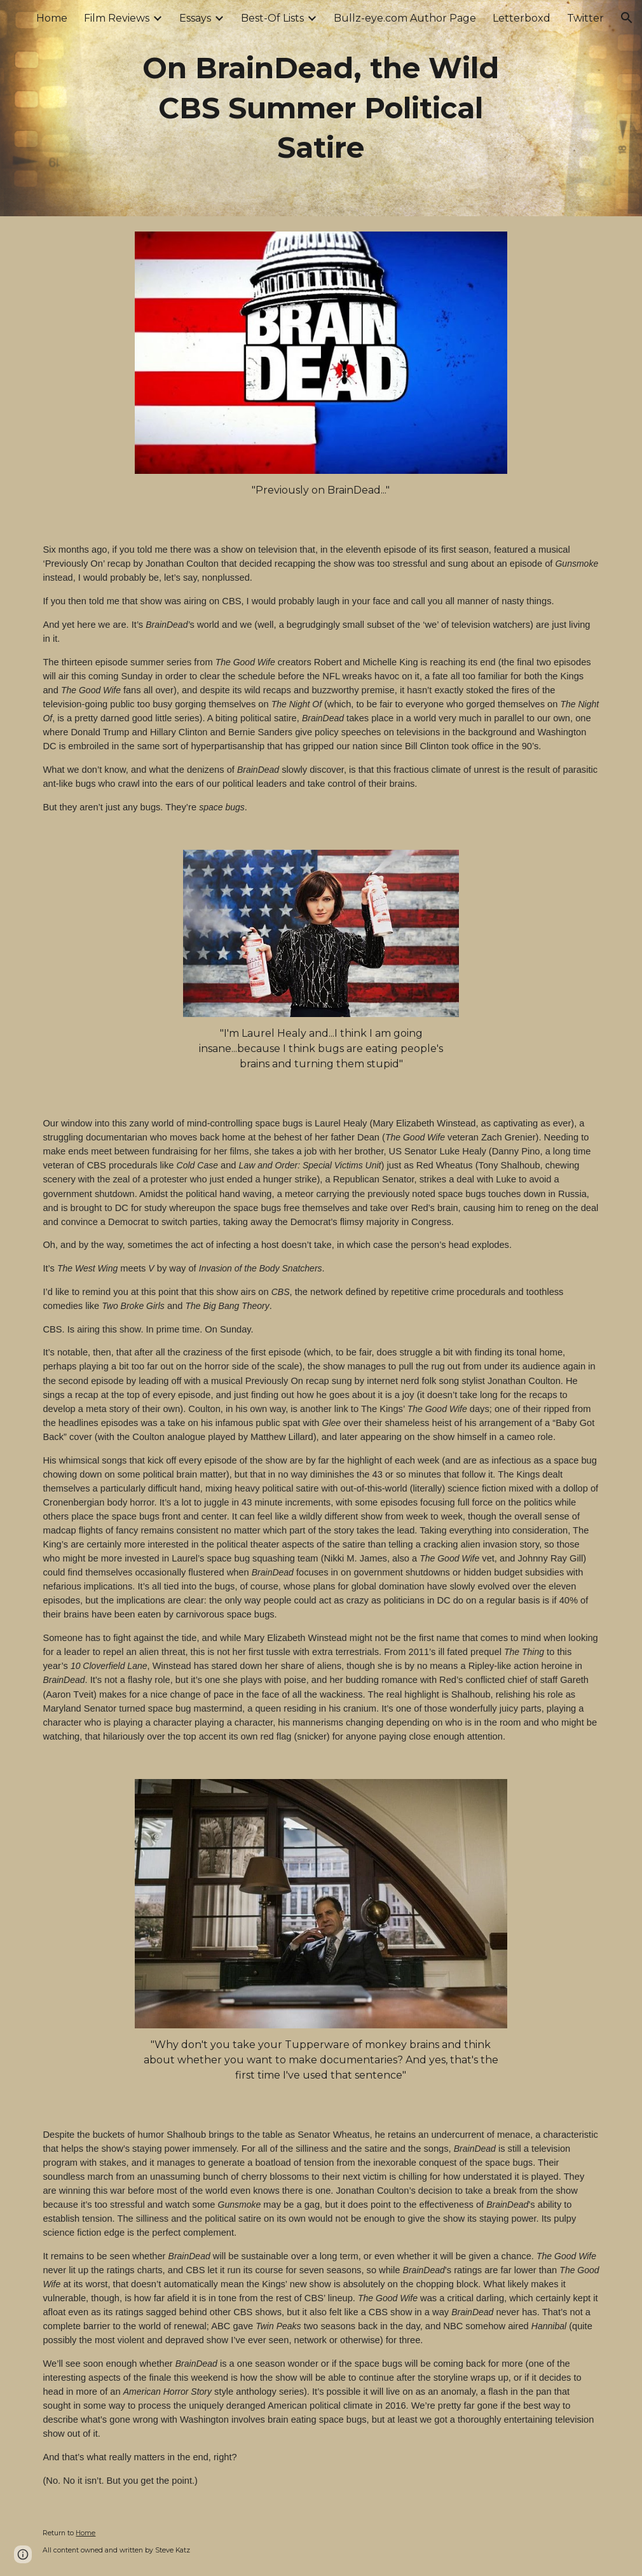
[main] (321, 108)
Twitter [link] (585, 18)
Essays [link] (195, 18)
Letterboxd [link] (521, 18)
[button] (626, 18)
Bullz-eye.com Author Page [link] (405, 18)
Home (85, 2533)
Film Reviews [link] (116, 18)
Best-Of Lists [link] (272, 18)
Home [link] (51, 18)
